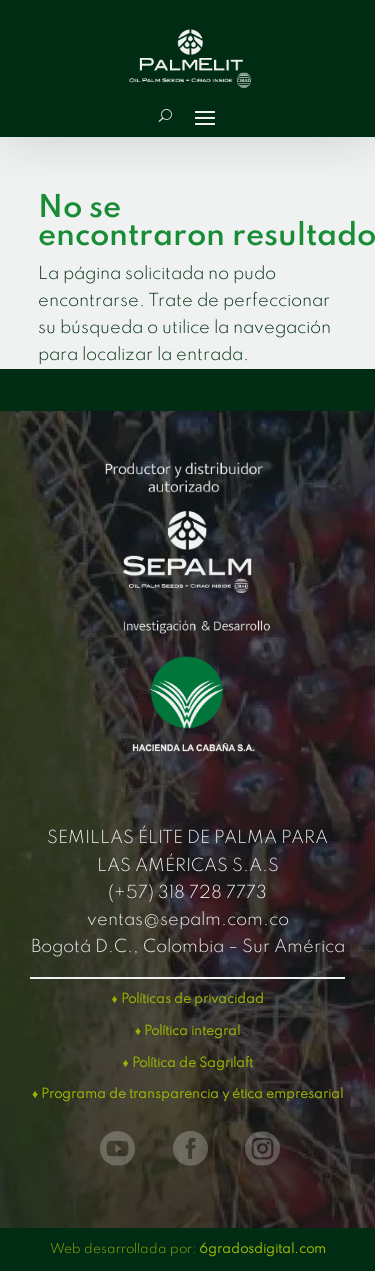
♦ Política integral (187, 1031)
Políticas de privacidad (192, 999)
